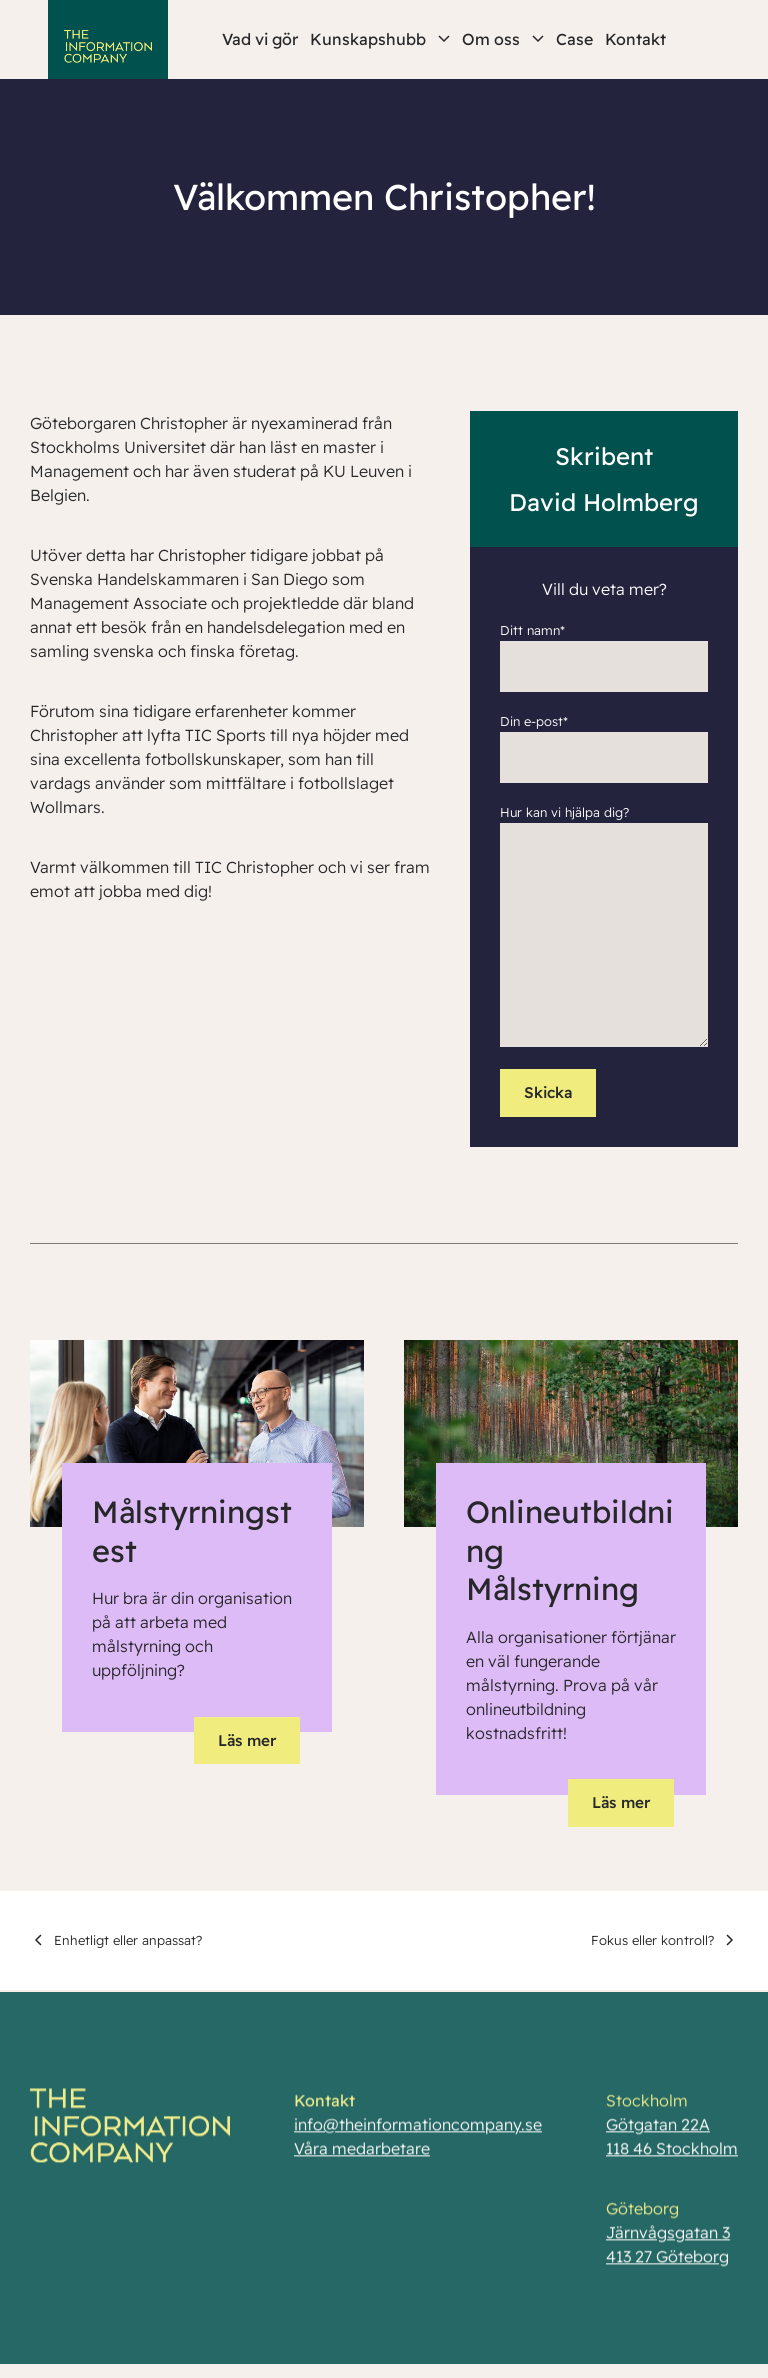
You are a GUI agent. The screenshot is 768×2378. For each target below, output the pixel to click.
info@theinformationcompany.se (418, 2132)
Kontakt (635, 39)
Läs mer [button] (247, 1740)
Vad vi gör (260, 39)
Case (574, 39)
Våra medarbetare (362, 2156)
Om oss (503, 39)
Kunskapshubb (380, 39)
